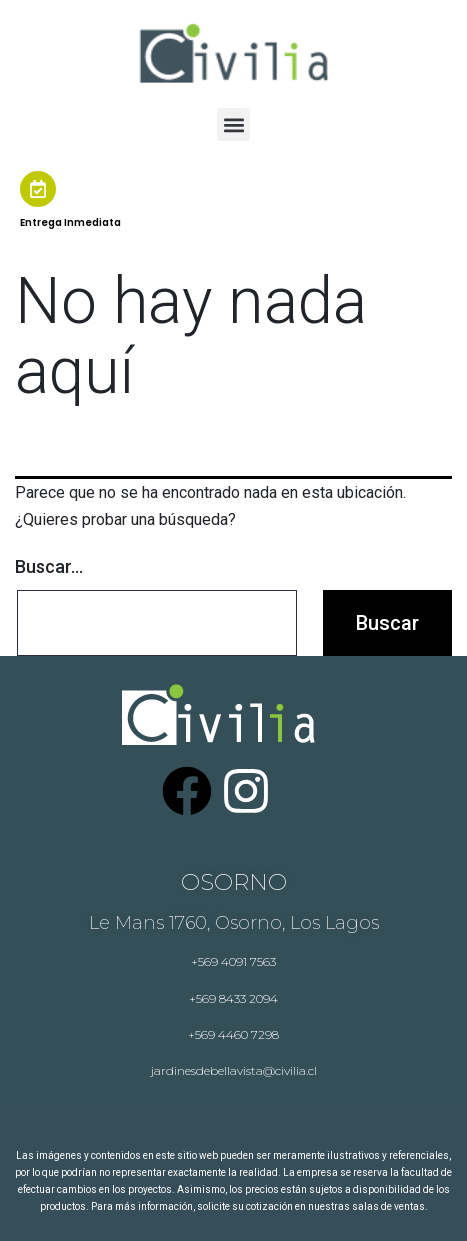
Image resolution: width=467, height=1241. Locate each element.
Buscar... (49, 566)
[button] (233, 124)
